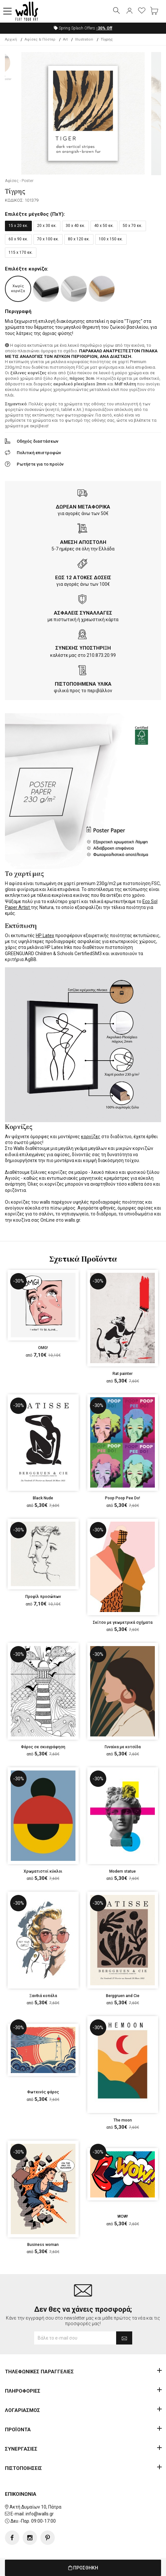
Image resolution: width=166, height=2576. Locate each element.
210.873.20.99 (101, 655)
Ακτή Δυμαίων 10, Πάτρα (35, 2507)
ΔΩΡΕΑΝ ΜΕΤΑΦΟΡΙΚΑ (83, 507)
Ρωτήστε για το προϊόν (40, 464)
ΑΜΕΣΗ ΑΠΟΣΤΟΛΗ (83, 543)
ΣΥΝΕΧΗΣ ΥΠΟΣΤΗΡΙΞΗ (83, 648)
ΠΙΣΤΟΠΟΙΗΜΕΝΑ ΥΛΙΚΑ (83, 684)
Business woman (43, 2245)
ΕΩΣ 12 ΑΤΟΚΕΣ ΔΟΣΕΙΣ (83, 578)
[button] (7, 11)
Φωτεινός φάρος (43, 2092)
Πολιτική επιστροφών (39, 453)
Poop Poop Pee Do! (122, 1498)
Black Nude (43, 1498)
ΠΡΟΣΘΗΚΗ (83, 2567)
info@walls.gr (40, 2514)
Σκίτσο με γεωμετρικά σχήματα (123, 1623)
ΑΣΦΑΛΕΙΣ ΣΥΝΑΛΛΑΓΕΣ (83, 613)
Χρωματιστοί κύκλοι (43, 1871)
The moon (123, 2120)
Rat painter (123, 1374)
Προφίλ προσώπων (43, 1597)
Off (104, 28)
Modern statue (122, 1871)
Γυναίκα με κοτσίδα (123, 1747)
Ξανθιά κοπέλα (43, 1996)
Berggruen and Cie (122, 1996)
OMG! (43, 1348)
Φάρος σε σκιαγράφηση (43, 1747)
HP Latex (45, 935)
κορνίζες (90, 1137)
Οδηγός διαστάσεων (37, 441)
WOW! (122, 2217)
